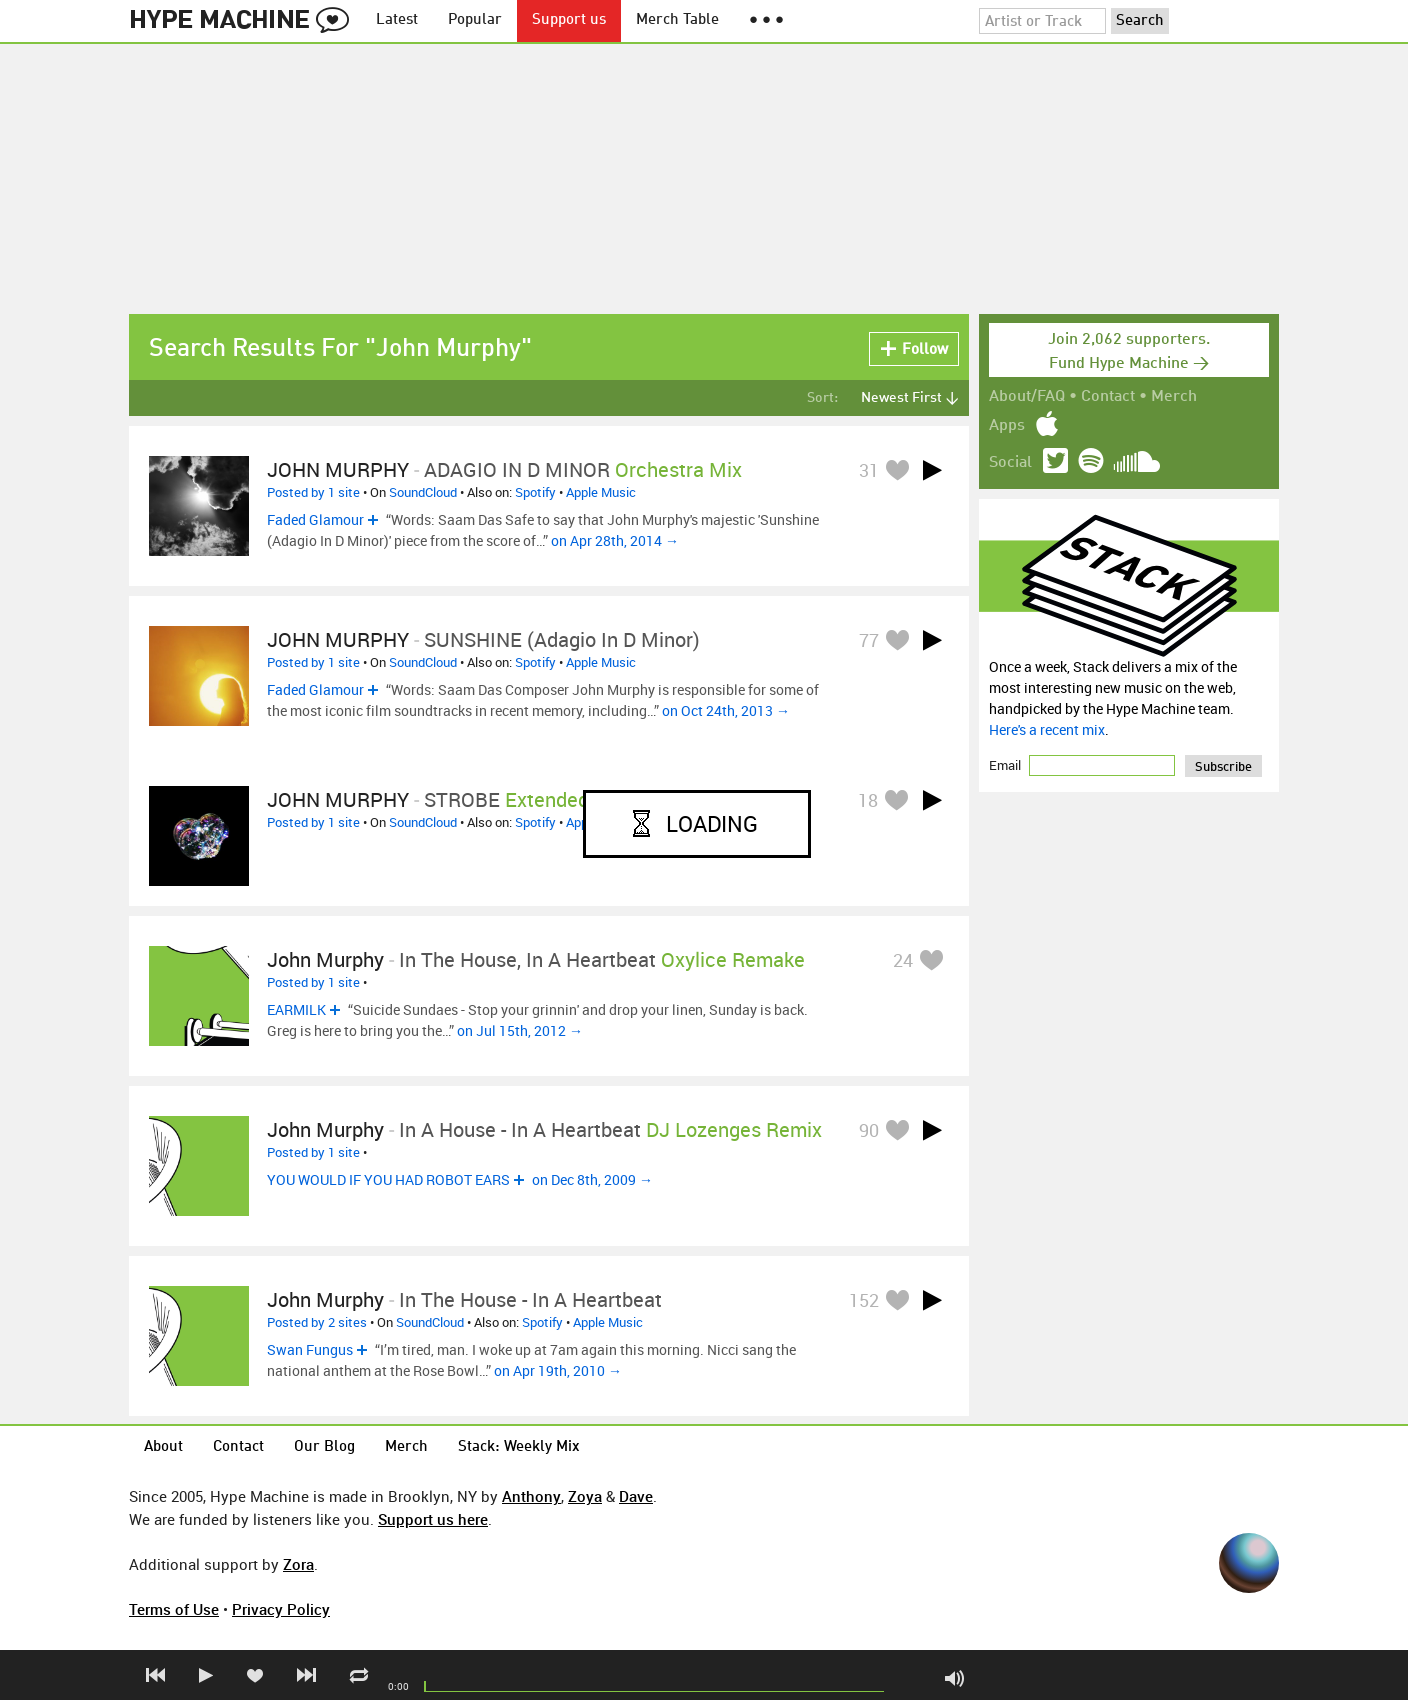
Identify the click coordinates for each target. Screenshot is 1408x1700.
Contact (1108, 397)
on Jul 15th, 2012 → (520, 1030)
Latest (397, 20)
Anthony (531, 1496)
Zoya (585, 1496)
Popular (475, 20)
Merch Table (677, 20)
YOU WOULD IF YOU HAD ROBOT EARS (388, 1179)
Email (1006, 765)
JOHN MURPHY (338, 469)
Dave (636, 1496)
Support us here (433, 1519)
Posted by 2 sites (317, 1322)
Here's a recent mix (1047, 729)
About (163, 1447)
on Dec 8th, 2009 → (592, 1179)
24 (903, 960)
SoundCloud (423, 492)
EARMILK (296, 1009)
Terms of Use (174, 1609)
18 (868, 800)
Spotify (535, 492)
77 (869, 640)
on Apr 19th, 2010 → (558, 1370)
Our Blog (324, 1447)
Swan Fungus (310, 1349)
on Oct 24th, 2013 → (726, 710)
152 (864, 1300)
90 (869, 1130)
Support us (569, 20)
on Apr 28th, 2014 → (615, 540)
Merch (1174, 397)
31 (869, 470)
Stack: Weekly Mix (519, 1447)
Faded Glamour (315, 519)
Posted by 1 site (313, 492)
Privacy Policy (281, 1609)
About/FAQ (1027, 397)
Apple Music (601, 492)
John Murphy (325, 959)
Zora (298, 1564)
